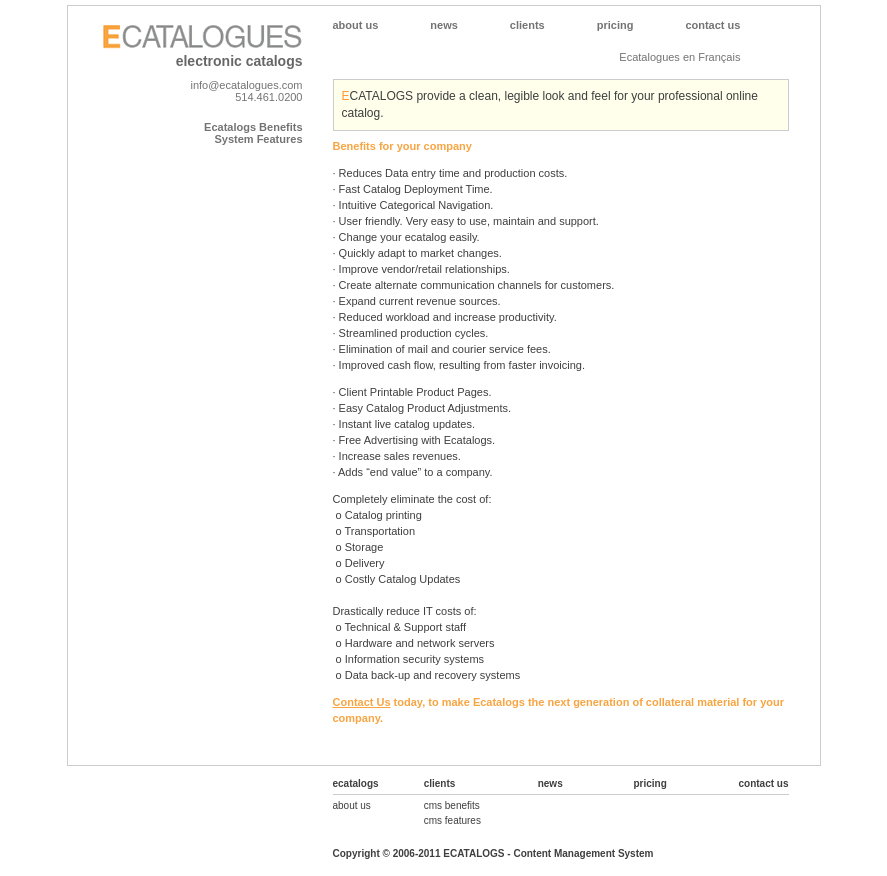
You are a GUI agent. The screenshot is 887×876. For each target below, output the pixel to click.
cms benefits (452, 805)
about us (352, 805)
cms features (452, 820)
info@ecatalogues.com (246, 85)
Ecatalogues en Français (679, 57)
